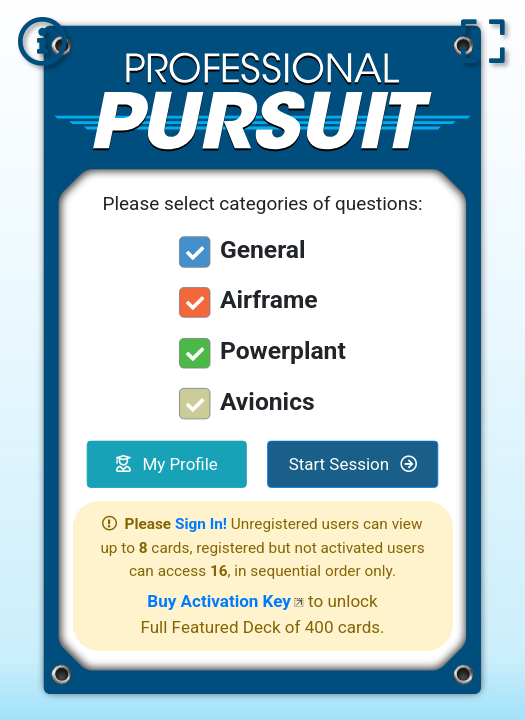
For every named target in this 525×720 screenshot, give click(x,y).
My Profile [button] (167, 464)
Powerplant (283, 350)
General (263, 249)
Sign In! (201, 524)
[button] (482, 43)
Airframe (269, 300)
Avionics (267, 401)
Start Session (353, 464)
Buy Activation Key (219, 601)
